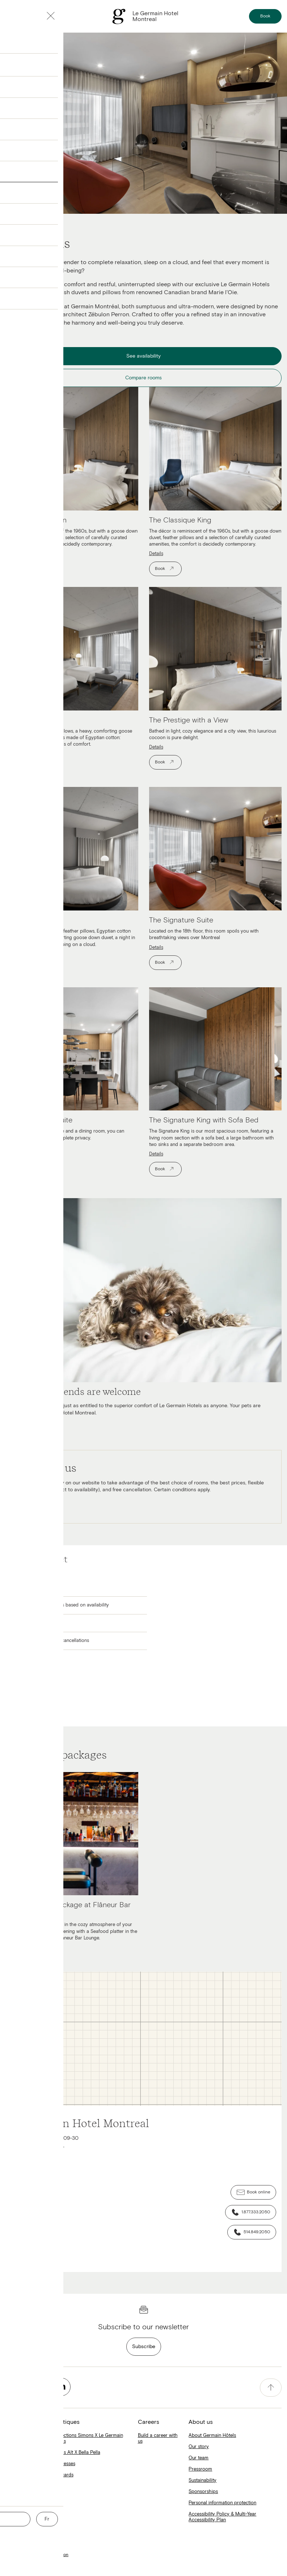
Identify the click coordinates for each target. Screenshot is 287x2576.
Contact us (16, 2563)
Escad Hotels (19, 2464)
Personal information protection (222, 2503)
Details (12, 553)
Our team (198, 2458)
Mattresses (63, 2464)
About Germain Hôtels (212, 2435)
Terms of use (18, 2547)
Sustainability (202, 2480)
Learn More (26, 1504)
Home (11, 2441)
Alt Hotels (15, 2452)
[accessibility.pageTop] (271, 2388)
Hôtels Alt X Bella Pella (76, 2452)
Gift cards (62, 2475)
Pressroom (200, 2469)
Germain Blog (20, 2509)
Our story (199, 2446)
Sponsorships (203, 2491)
